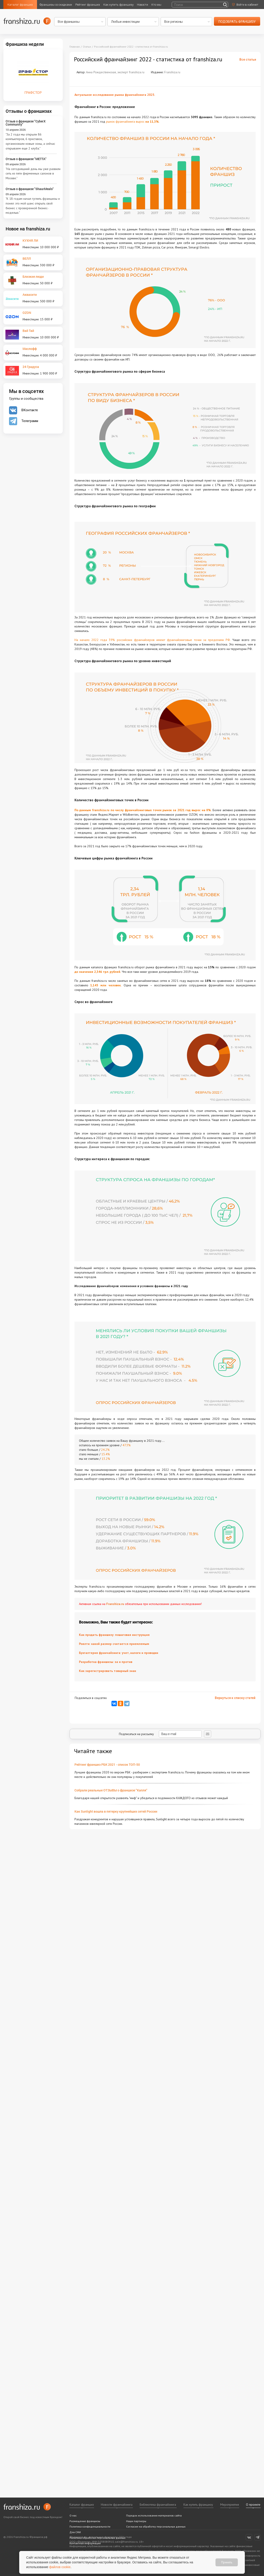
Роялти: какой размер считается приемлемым (114, 1644)
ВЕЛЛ (27, 258)
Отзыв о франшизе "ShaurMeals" (30, 189)
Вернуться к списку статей (235, 1698)
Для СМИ (75, 2532)
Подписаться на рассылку (160, 1734)
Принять (226, 2562)
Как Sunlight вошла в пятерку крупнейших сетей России (115, 1811)
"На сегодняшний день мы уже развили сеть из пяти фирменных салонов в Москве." (33, 173)
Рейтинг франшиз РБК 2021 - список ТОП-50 (107, 1764)
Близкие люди (33, 276)
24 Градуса (31, 367)
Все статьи (247, 59)
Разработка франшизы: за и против (105, 1662)
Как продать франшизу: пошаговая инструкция (114, 1635)
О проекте (253, 2505)
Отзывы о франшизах (29, 111)
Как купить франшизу (118, 4)
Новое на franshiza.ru (28, 229)
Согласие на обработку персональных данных (155, 2526)
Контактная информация (85, 2543)
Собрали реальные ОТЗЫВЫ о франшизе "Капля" (110, 1790)
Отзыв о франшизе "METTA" (26, 159)
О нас (73, 2515)
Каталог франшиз (20, 4)
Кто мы (156, 4)
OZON (27, 312)
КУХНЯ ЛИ (30, 240)
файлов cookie (60, 2567)
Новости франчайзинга (116, 2505)
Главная (74, 46)
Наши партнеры (136, 2521)
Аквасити (30, 294)
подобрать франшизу (237, 21)
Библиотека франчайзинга (158, 2505)
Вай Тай (28, 330)
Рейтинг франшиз (87, 4)
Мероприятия (229, 2505)
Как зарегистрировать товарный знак (107, 1671)
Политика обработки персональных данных (97, 2537)
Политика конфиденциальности (89, 2526)
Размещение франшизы (84, 2521)
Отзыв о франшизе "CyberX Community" (26, 122)
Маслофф (30, 349)
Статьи (87, 46)
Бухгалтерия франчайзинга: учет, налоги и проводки (118, 1653)
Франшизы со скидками (55, 4)
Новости (142, 4)
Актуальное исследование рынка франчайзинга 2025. (114, 95)
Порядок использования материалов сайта (154, 2515)
